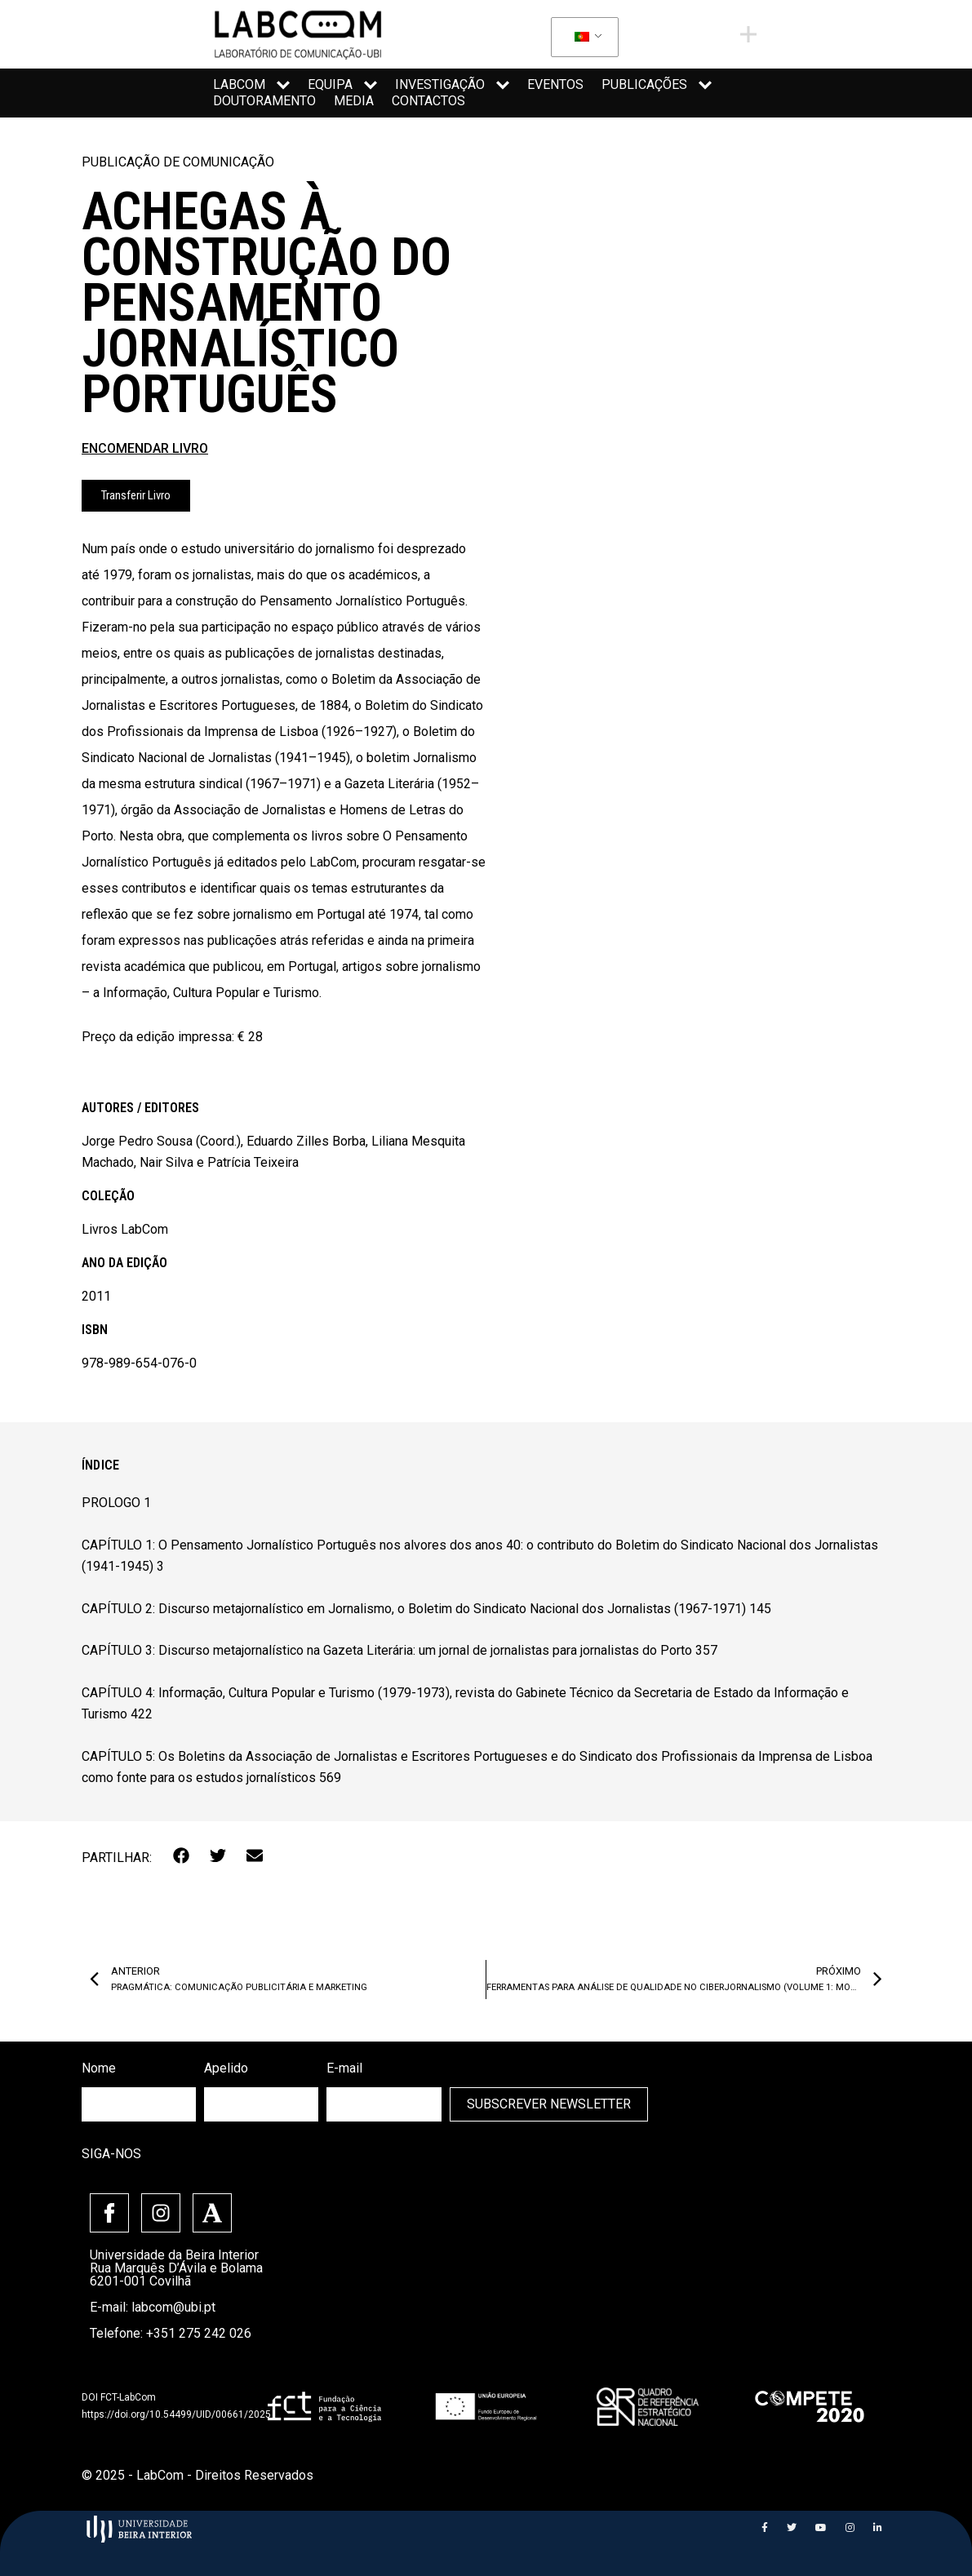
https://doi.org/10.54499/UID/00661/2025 (176, 2414)
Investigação (452, 85)
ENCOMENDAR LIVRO (145, 448)
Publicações (656, 85)
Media (354, 101)
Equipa (342, 85)
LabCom (251, 85)
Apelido (226, 2068)
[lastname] (261, 2104)
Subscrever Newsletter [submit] (549, 2104)
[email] (383, 2104)
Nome (99, 2068)
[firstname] (139, 2104)
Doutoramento (264, 101)
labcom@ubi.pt (173, 2307)
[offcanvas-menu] (748, 34)
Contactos (428, 101)
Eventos (555, 84)
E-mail (344, 2068)
